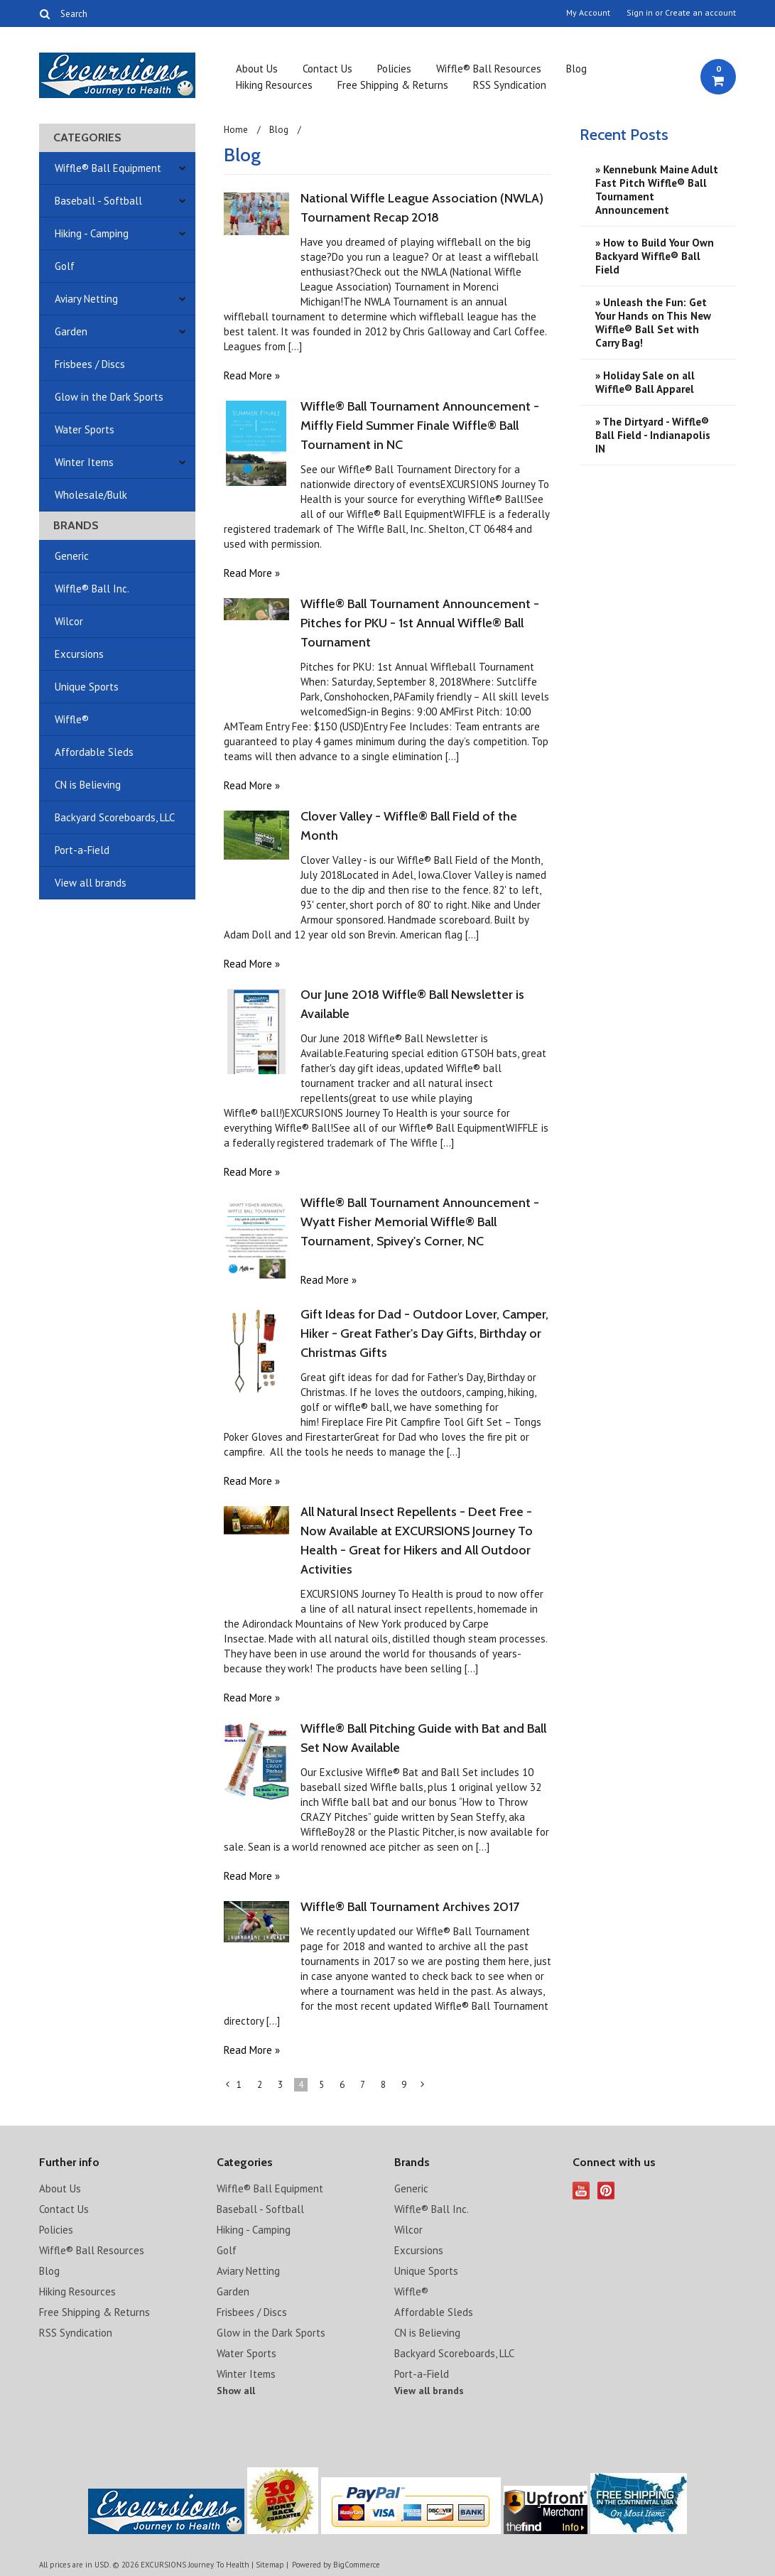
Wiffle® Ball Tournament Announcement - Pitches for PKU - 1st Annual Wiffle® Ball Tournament (419, 623)
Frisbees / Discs (90, 364)
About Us (257, 68)
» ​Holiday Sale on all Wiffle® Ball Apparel (645, 382)
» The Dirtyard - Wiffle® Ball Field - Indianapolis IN (652, 435)
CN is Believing (88, 784)
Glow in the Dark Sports (109, 397)
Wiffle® (72, 719)
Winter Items (84, 462)
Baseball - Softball (98, 200)
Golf (65, 266)
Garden (71, 331)
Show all (236, 2390)
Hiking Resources (274, 85)
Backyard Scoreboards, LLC (115, 817)
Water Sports (84, 429)
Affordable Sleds (94, 752)
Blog (576, 68)
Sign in (640, 13)
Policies (394, 68)
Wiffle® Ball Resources (488, 68)
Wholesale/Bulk (91, 495)
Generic (72, 556)
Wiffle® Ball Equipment (108, 168)
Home (236, 130)
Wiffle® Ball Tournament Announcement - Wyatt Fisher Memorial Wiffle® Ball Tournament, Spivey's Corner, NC (419, 1222)
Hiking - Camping (92, 233)
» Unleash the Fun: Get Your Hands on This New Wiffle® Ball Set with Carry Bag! (653, 323)
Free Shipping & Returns (392, 85)
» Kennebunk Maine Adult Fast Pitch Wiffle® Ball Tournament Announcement (656, 190)
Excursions (79, 654)
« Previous (228, 2087)
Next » (422, 2087)
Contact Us (327, 68)
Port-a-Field (82, 850)
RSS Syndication (509, 85)
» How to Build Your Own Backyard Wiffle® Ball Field (654, 256)
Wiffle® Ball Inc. (92, 588)
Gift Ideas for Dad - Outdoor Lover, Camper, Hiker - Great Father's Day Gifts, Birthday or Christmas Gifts (424, 1333)
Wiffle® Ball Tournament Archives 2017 (409, 1907)
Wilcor (69, 621)
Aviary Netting (86, 298)
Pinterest (606, 2190)
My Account (588, 13)
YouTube (581, 2190)
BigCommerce (356, 2565)
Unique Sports (87, 686)
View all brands (90, 882)
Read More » (252, 375)
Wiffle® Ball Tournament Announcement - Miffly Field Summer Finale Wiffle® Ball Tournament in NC (419, 426)
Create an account (700, 13)
